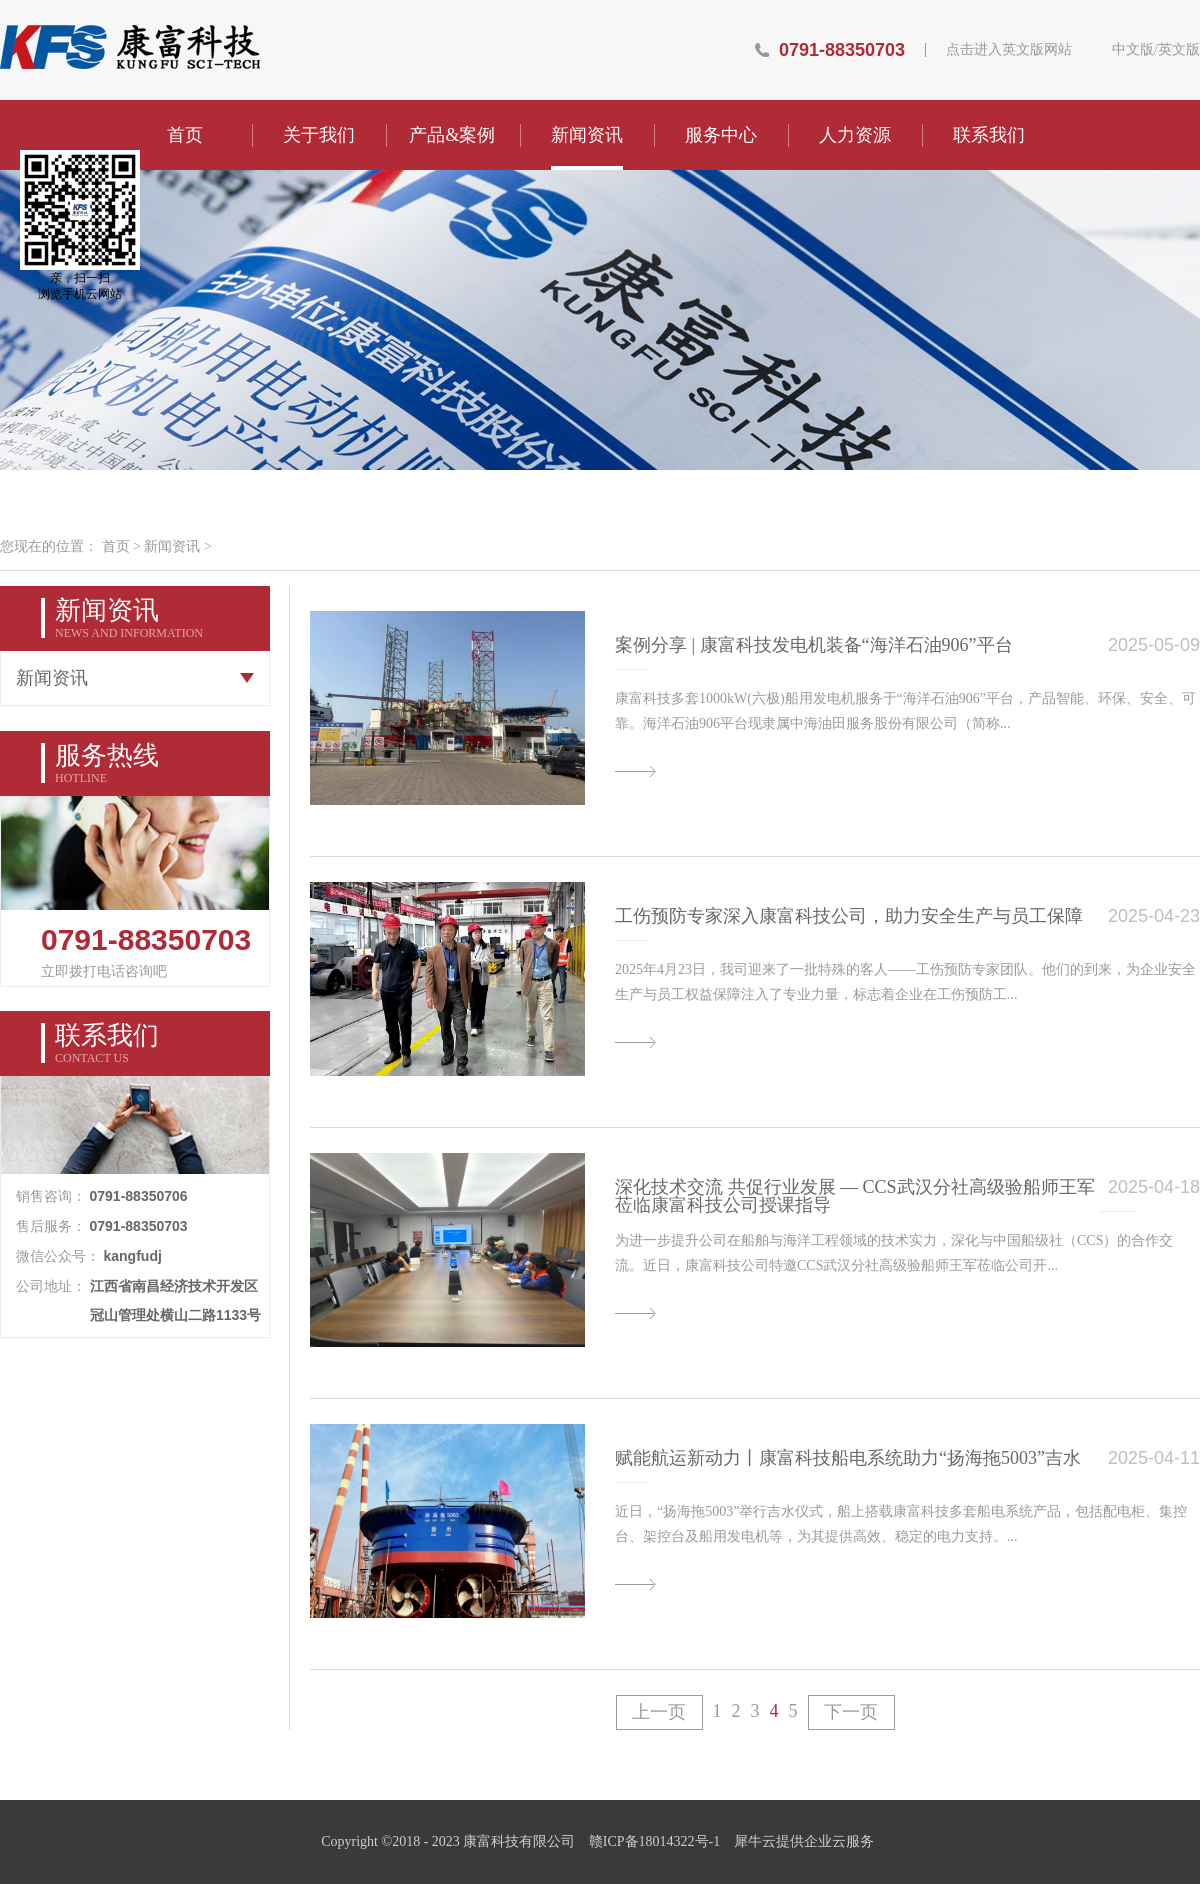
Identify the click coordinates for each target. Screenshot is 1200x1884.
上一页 (659, 1712)
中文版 (1133, 50)
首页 (185, 135)
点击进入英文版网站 (1009, 50)
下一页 (851, 1712)
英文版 (1179, 50)
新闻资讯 (172, 546)
